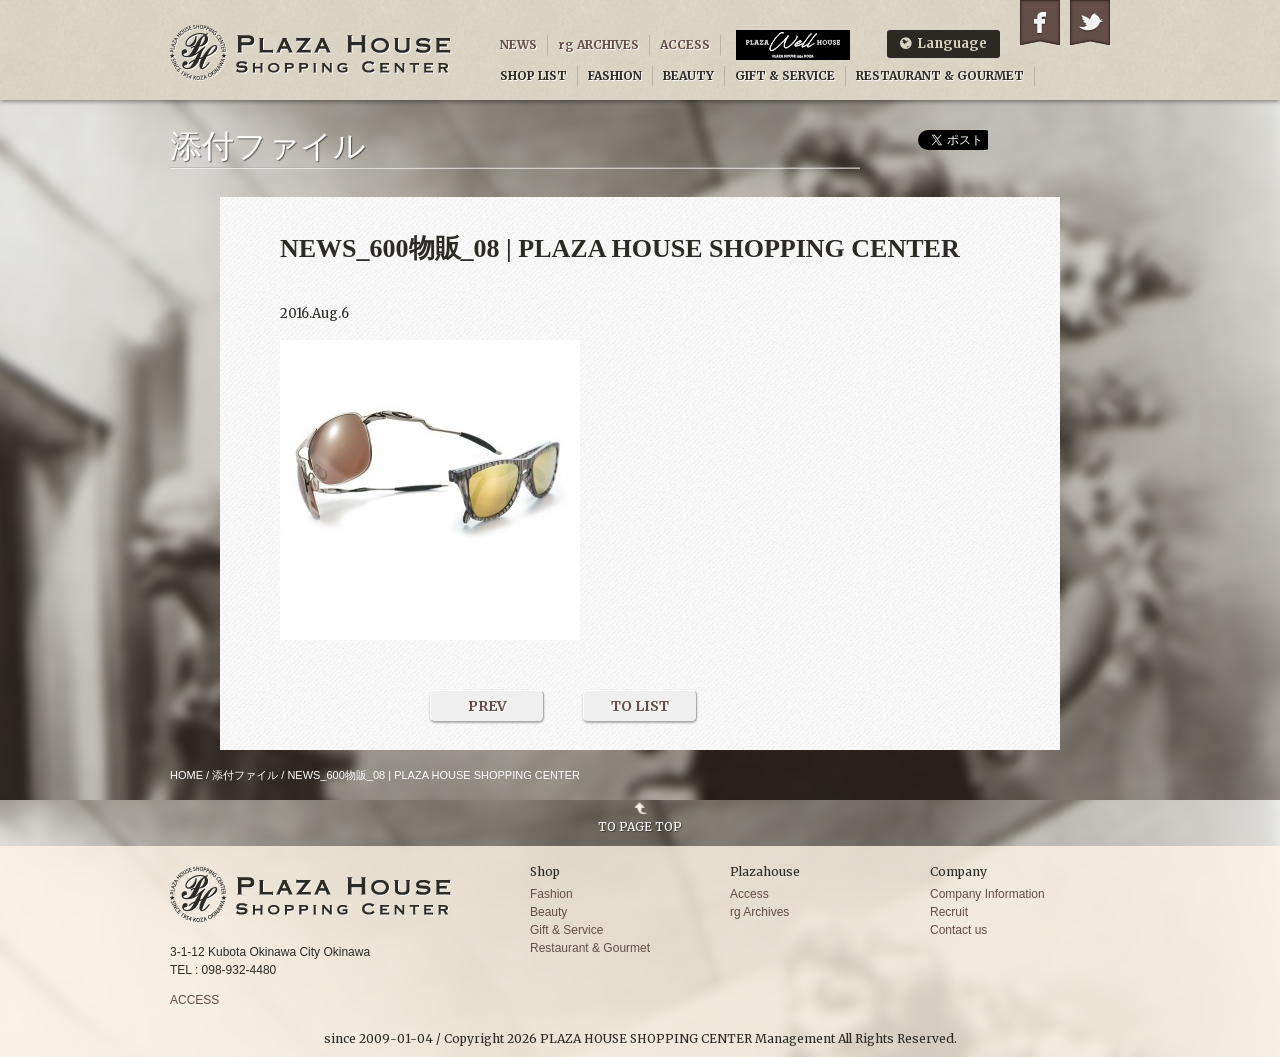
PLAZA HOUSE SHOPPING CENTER (311, 52)
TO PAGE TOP (640, 826)
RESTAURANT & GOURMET (940, 75)
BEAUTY (688, 75)
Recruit (949, 912)
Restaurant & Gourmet (590, 948)
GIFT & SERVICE (785, 75)
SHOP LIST (533, 75)
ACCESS (685, 44)
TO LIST (640, 706)
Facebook (1040, 22)
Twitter (1090, 22)
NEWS (518, 44)
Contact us (958, 930)
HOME (186, 775)
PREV (487, 706)
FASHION (615, 75)
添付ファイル (245, 775)
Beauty (548, 912)
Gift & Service (566, 930)
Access (749, 894)
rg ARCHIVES (598, 44)
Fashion (551, 894)
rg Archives (759, 912)
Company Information (987, 894)
